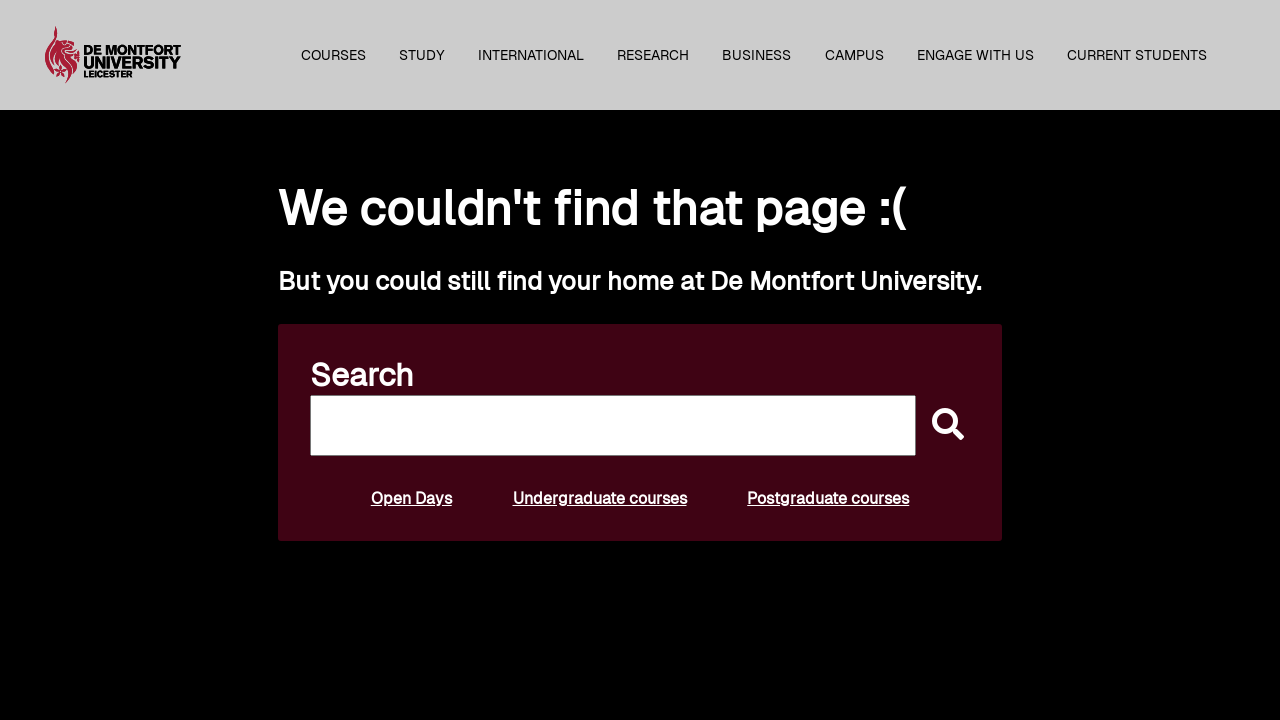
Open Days (411, 498)
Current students (1137, 55)
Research (653, 55)
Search (362, 375)
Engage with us (975, 55)
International (531, 55)
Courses (333, 55)
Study (422, 55)
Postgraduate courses (828, 498)
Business (756, 55)
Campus (854, 55)
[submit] (943, 425)
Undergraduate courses (600, 498)
